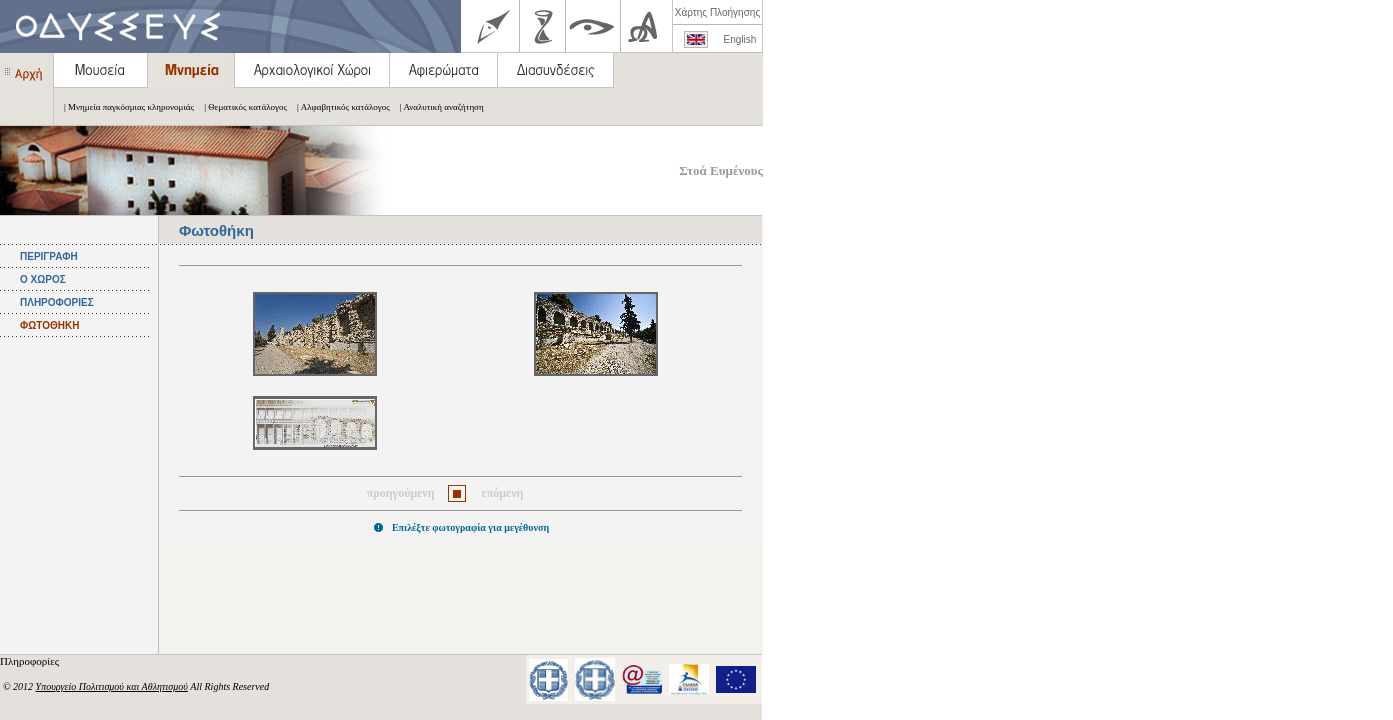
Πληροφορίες (31, 661)
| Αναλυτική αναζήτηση (437, 107)
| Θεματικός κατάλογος (240, 107)
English (740, 39)
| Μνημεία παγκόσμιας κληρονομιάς (124, 107)
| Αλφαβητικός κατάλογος (338, 107)
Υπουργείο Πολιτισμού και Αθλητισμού (112, 686)
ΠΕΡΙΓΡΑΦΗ (49, 256)
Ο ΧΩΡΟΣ (43, 279)
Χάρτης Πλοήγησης (717, 12)
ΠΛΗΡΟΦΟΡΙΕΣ (57, 302)
